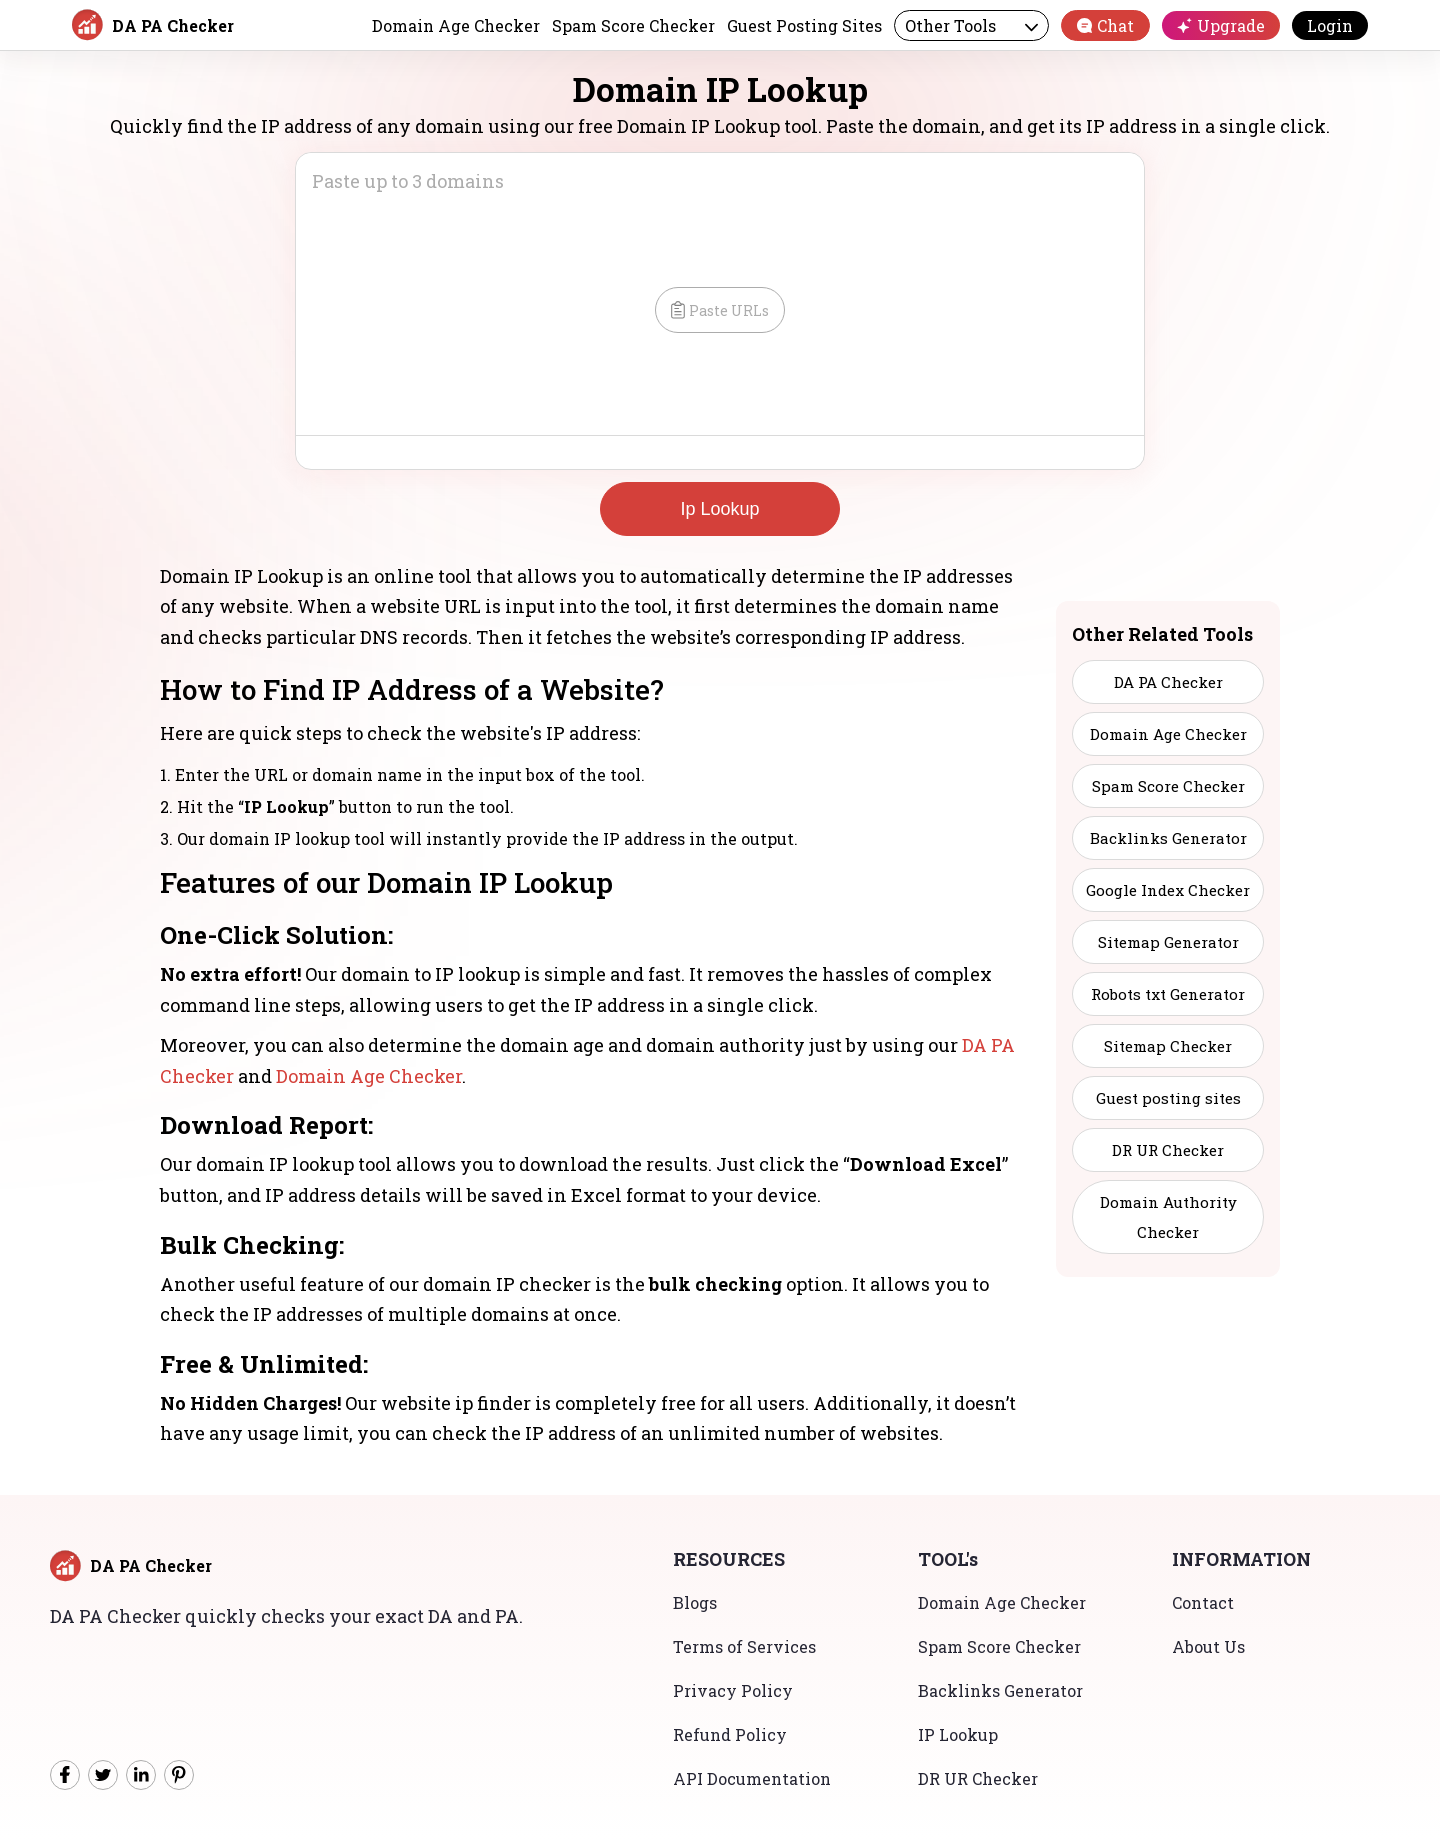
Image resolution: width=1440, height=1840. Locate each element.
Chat (1105, 25)
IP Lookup (958, 1734)
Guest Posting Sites (804, 25)
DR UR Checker (978, 1778)
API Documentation (752, 1778)
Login (1330, 25)
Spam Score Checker (633, 25)
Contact (1203, 1602)
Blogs (695, 1602)
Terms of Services (744, 1646)
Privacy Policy (733, 1690)
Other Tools (971, 25)
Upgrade (1221, 25)
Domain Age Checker (456, 25)
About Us (1208, 1646)
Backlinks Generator (1000, 1690)
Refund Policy (730, 1734)
